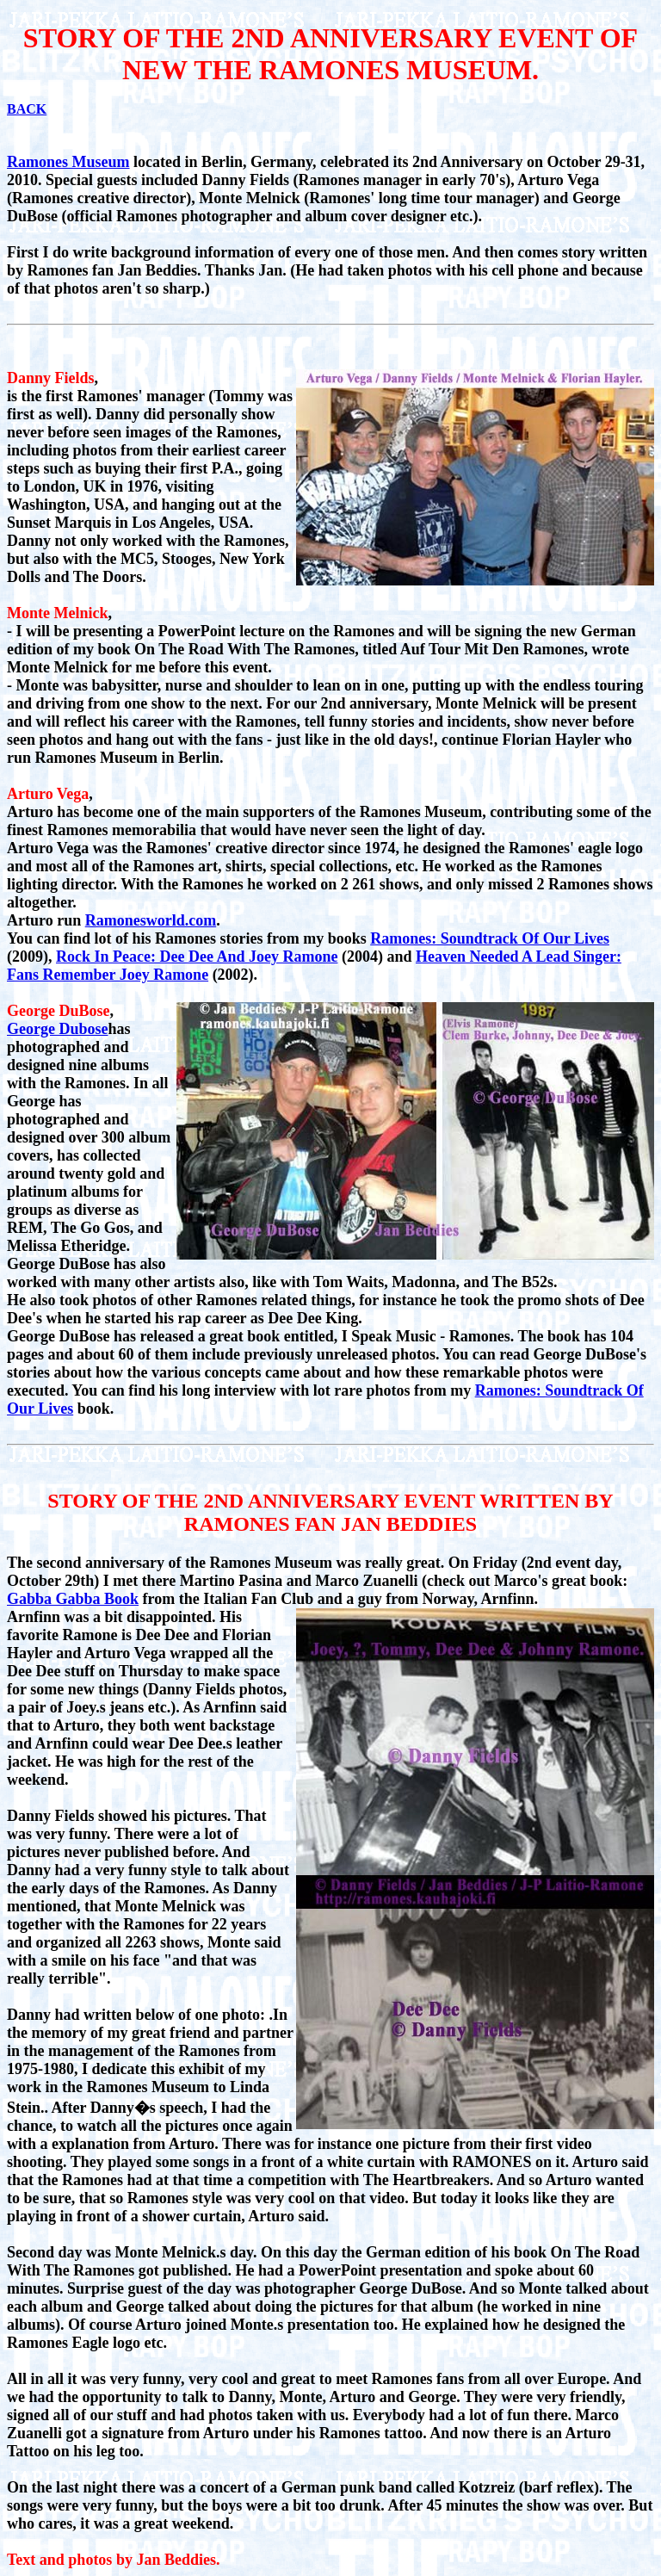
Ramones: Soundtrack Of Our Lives (489, 938)
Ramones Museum (68, 161)
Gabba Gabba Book (73, 1598)
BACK (26, 109)
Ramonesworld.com (150, 920)
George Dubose (57, 1028)
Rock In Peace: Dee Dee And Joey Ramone (196, 956)
